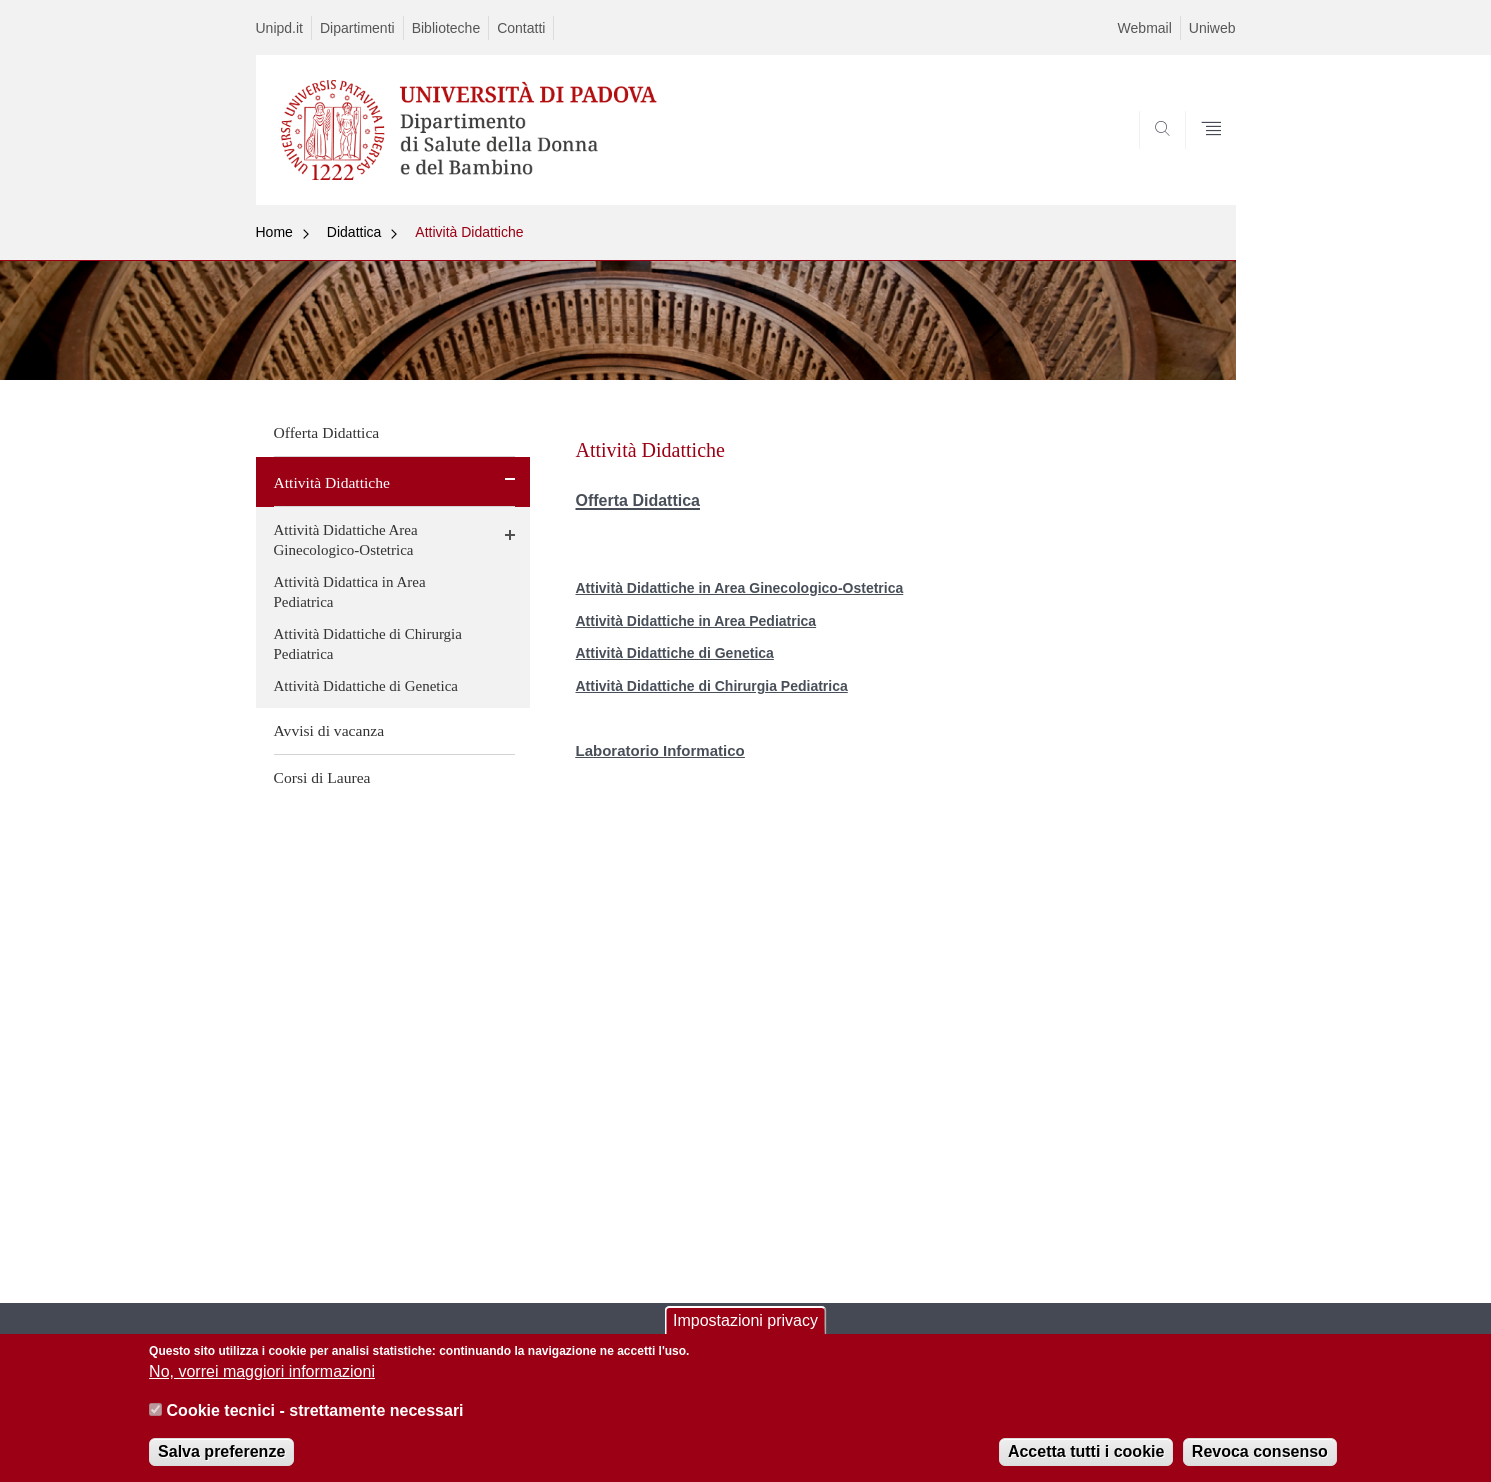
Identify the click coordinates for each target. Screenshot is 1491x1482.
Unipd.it (279, 28)
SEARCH (1200, 157)
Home (274, 232)
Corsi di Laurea (322, 777)
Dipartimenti (357, 28)
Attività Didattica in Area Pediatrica (350, 592)
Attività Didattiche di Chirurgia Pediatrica (368, 644)
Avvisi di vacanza (329, 730)
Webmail (1145, 28)
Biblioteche (446, 28)
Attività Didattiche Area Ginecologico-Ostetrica (346, 540)
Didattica (354, 232)
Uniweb (1212, 28)
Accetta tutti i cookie (1086, 1462)
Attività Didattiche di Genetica (366, 686)
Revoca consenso (1260, 1462)
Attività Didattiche (469, 232)
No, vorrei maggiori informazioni (262, 1382)
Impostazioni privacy (745, 1331)
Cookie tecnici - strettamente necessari (315, 1421)
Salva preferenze (221, 1462)
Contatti (521, 28)
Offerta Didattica (327, 432)
